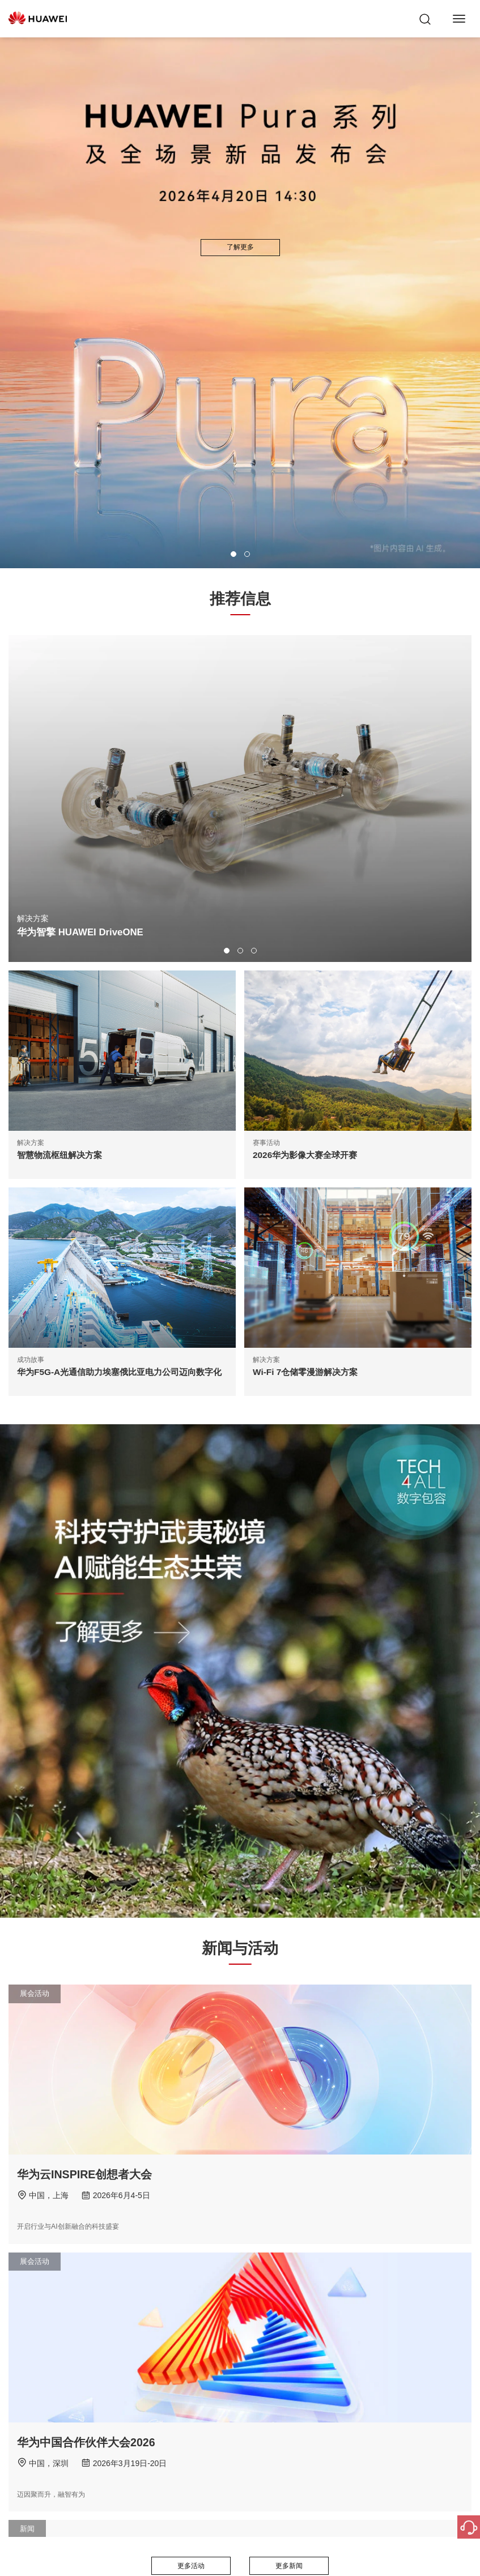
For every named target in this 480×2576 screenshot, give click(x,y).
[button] (233, 554)
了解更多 (240, 247)
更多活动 (191, 2566)
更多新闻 (289, 2566)
